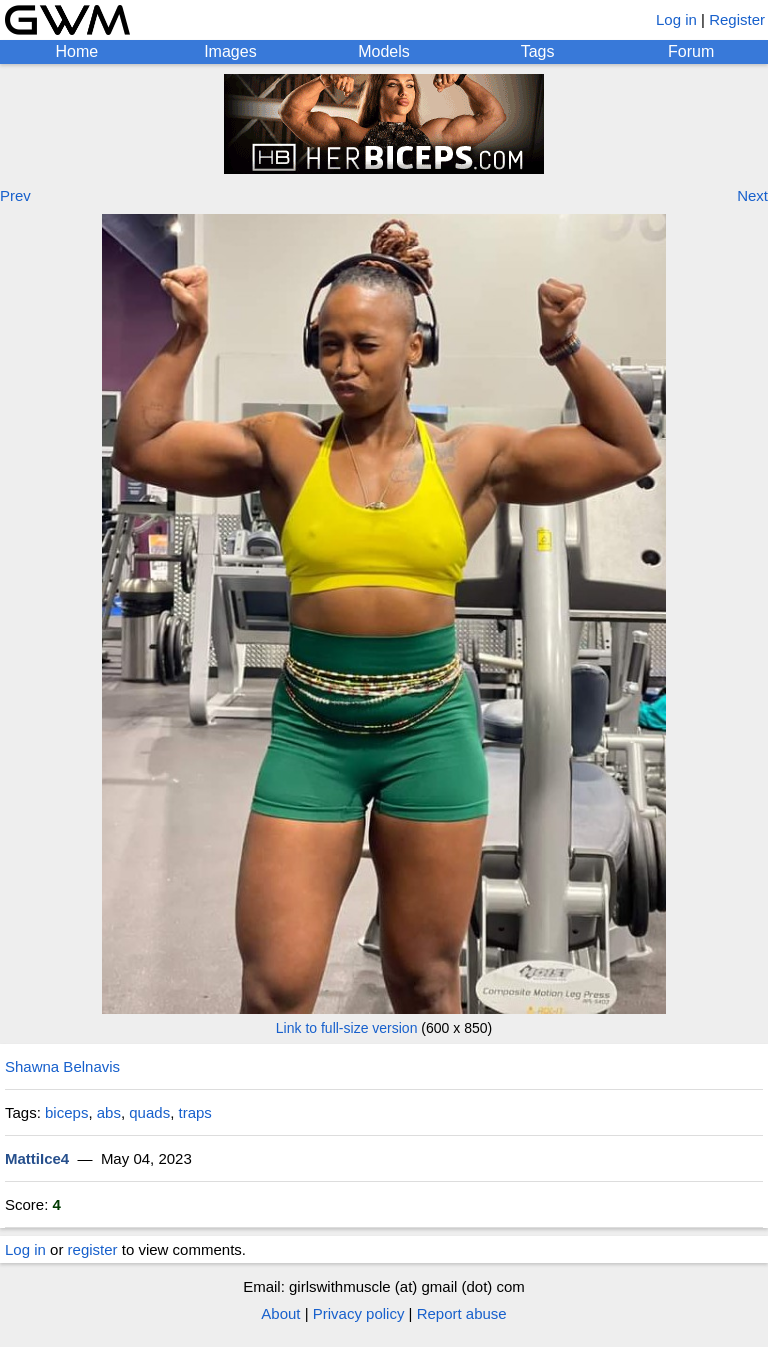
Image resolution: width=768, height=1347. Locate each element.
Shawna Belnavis (62, 1066)
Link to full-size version (347, 1028)
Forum (691, 51)
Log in (676, 19)
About (280, 1313)
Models (384, 51)
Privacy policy (359, 1313)
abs (109, 1112)
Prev (15, 195)
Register (737, 19)
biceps (66, 1112)
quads (149, 1112)
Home (76, 51)
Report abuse (462, 1313)
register (93, 1249)
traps (194, 1112)
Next (752, 195)
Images (230, 51)
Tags (538, 51)
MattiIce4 (37, 1158)
